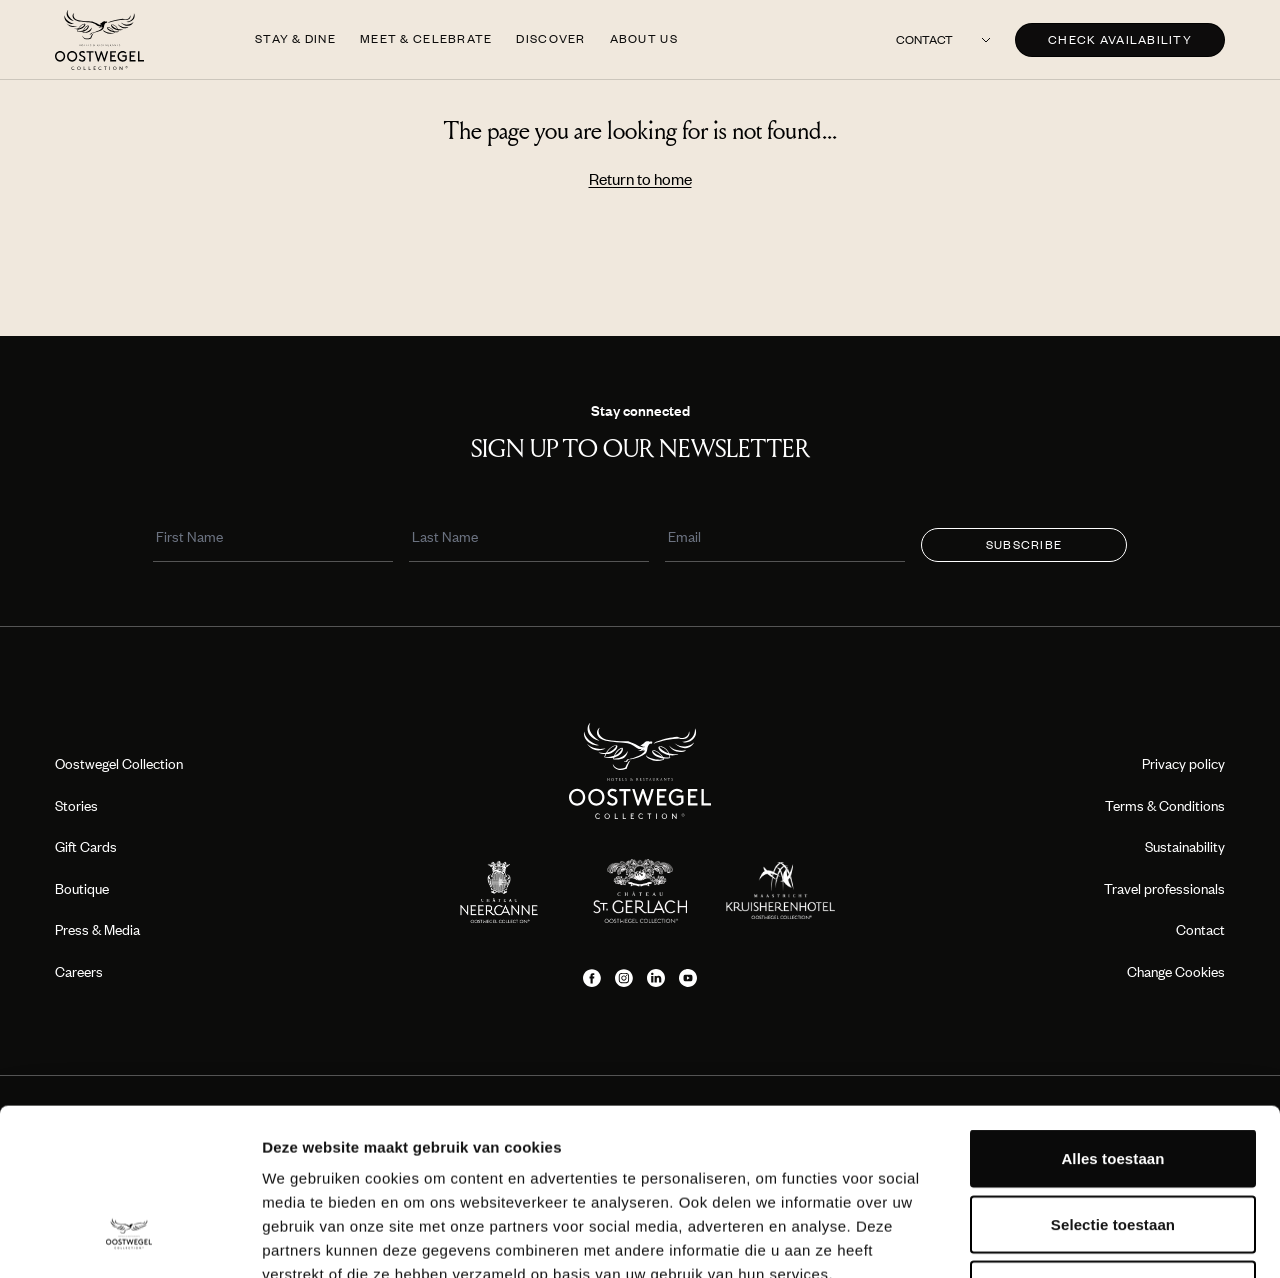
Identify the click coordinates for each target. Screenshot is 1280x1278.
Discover (550, 38)
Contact (924, 39)
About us (644, 38)
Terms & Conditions (1165, 805)
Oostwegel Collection (119, 763)
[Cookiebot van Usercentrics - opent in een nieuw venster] (129, 1239)
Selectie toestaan (1113, 1081)
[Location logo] (499, 891)
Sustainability (1185, 846)
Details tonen (1080, 1238)
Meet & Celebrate (426, 38)
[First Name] (273, 539)
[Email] (785, 539)
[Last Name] (529, 539)
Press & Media (97, 929)
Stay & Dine (295, 38)
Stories (76, 805)
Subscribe (1024, 544)
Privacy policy (1183, 763)
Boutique (82, 888)
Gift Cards (86, 846)
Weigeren (1113, 1146)
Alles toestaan (1112, 1015)
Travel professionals (1164, 888)
